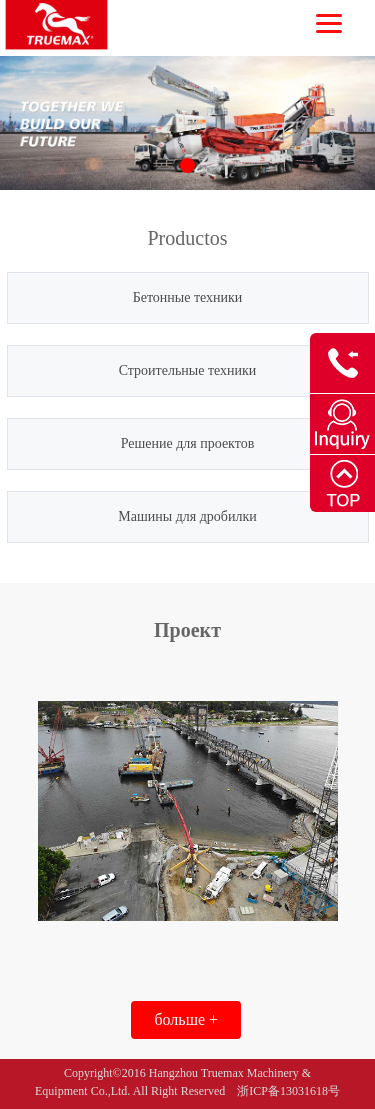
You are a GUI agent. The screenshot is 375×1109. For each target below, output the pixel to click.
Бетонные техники (188, 297)
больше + (186, 1019)
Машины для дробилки (187, 516)
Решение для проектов (188, 443)
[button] (187, 165)
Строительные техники (188, 370)
